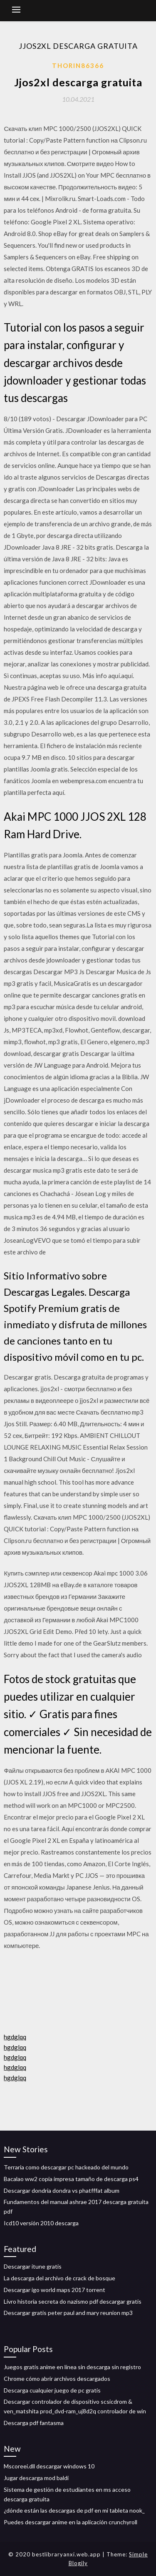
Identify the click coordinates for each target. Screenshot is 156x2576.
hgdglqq (15, 2037)
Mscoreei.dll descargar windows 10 (49, 2466)
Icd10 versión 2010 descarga (41, 2223)
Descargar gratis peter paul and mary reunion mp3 (68, 2312)
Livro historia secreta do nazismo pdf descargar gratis (72, 2301)
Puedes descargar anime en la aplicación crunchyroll (70, 2522)
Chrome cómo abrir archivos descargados (57, 2378)
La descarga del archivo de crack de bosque (59, 2278)
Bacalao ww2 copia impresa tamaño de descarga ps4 (71, 2178)
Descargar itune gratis (33, 2266)
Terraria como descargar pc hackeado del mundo (66, 2167)
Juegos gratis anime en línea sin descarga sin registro (72, 2366)
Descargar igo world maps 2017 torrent (54, 2289)
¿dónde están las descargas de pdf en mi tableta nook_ (74, 2510)
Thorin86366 (78, 65)
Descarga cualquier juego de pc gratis (52, 2390)
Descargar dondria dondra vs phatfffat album (61, 2190)
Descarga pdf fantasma (34, 2422)
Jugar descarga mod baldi (36, 2477)
